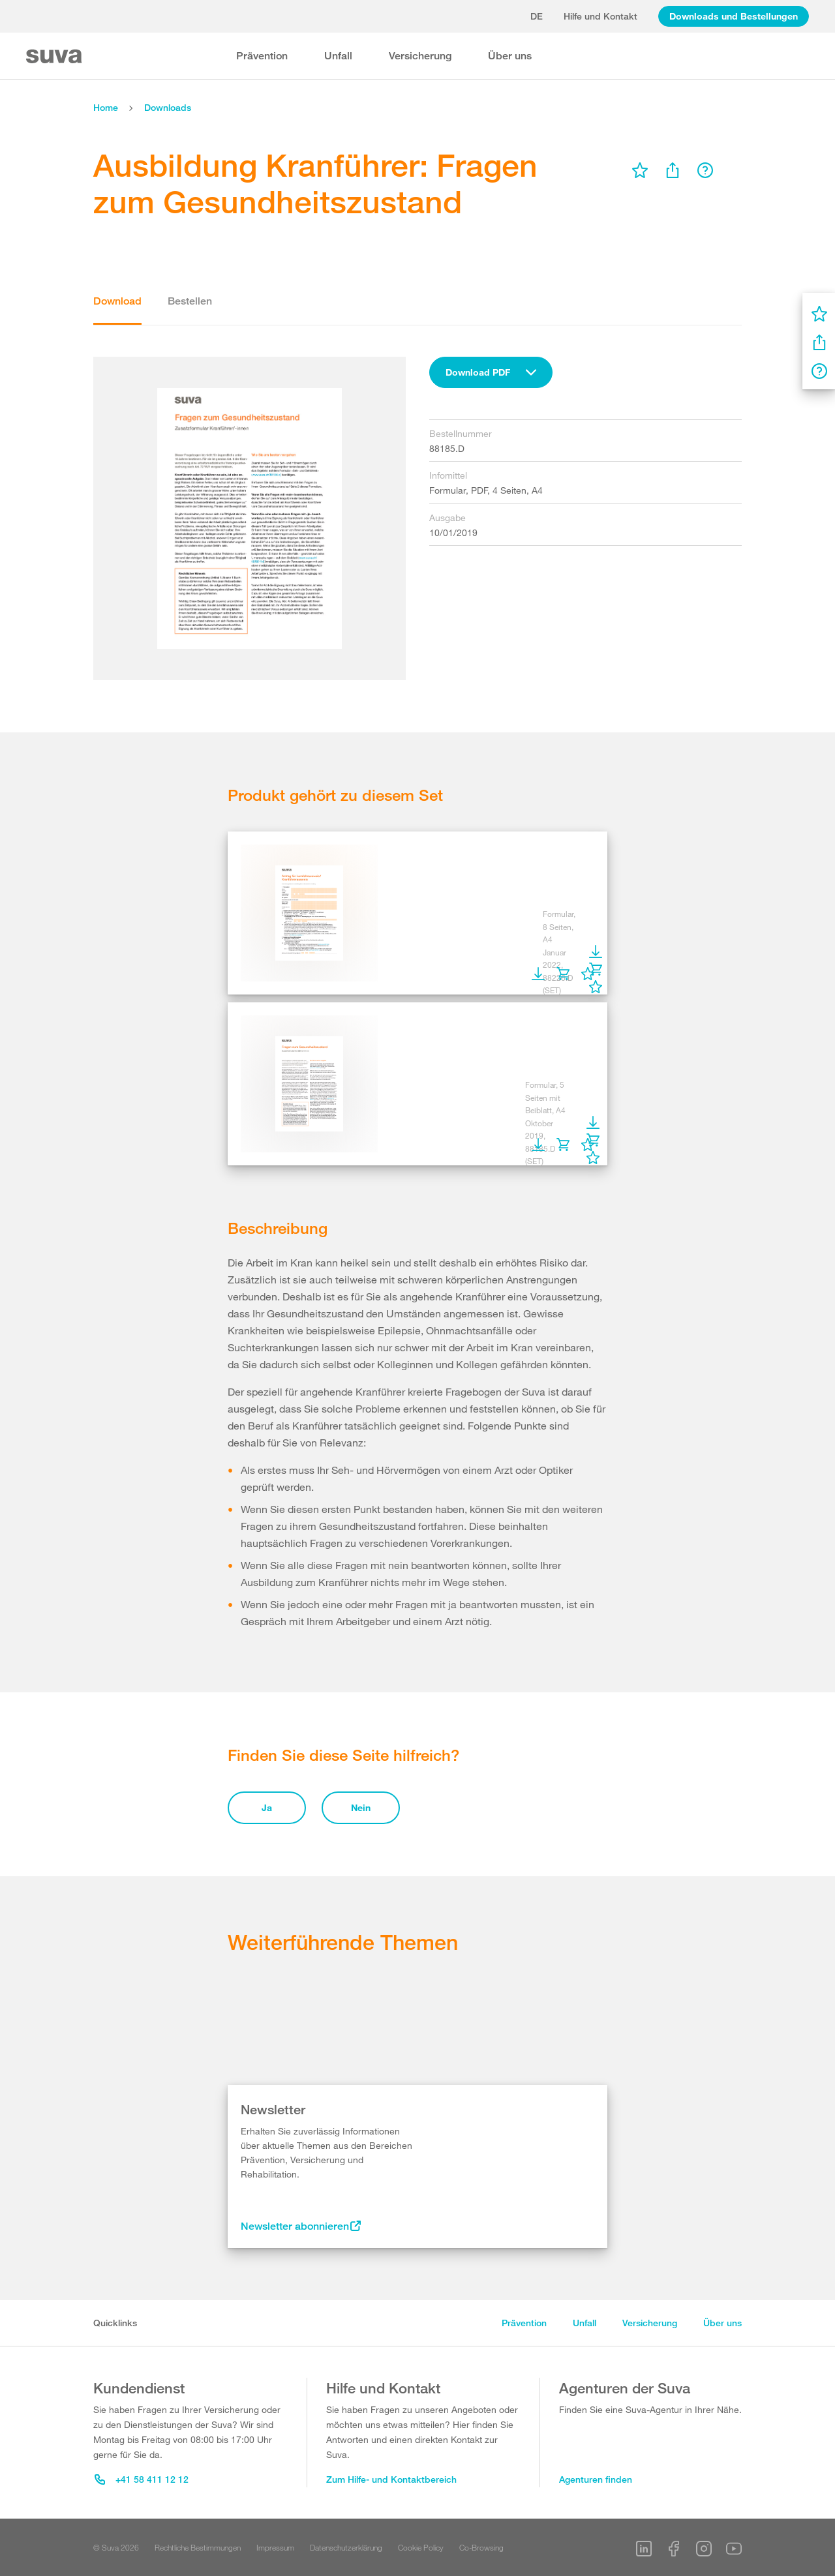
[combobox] (491, 372)
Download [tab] (117, 301)
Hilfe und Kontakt (600, 16)
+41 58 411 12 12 (142, 2479)
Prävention (262, 56)
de (536, 16)
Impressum (275, 2547)
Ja (267, 1807)
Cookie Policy (421, 2547)
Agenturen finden (595, 2479)
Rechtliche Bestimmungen (198, 2547)
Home (105, 107)
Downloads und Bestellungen (733, 16)
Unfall (338, 56)
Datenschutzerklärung (346, 2547)
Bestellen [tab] (190, 301)
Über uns (510, 56)
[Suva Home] (55, 56)
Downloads (167, 107)
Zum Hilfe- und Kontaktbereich (391, 2479)
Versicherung (420, 56)
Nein (361, 1807)
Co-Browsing (481, 2547)
